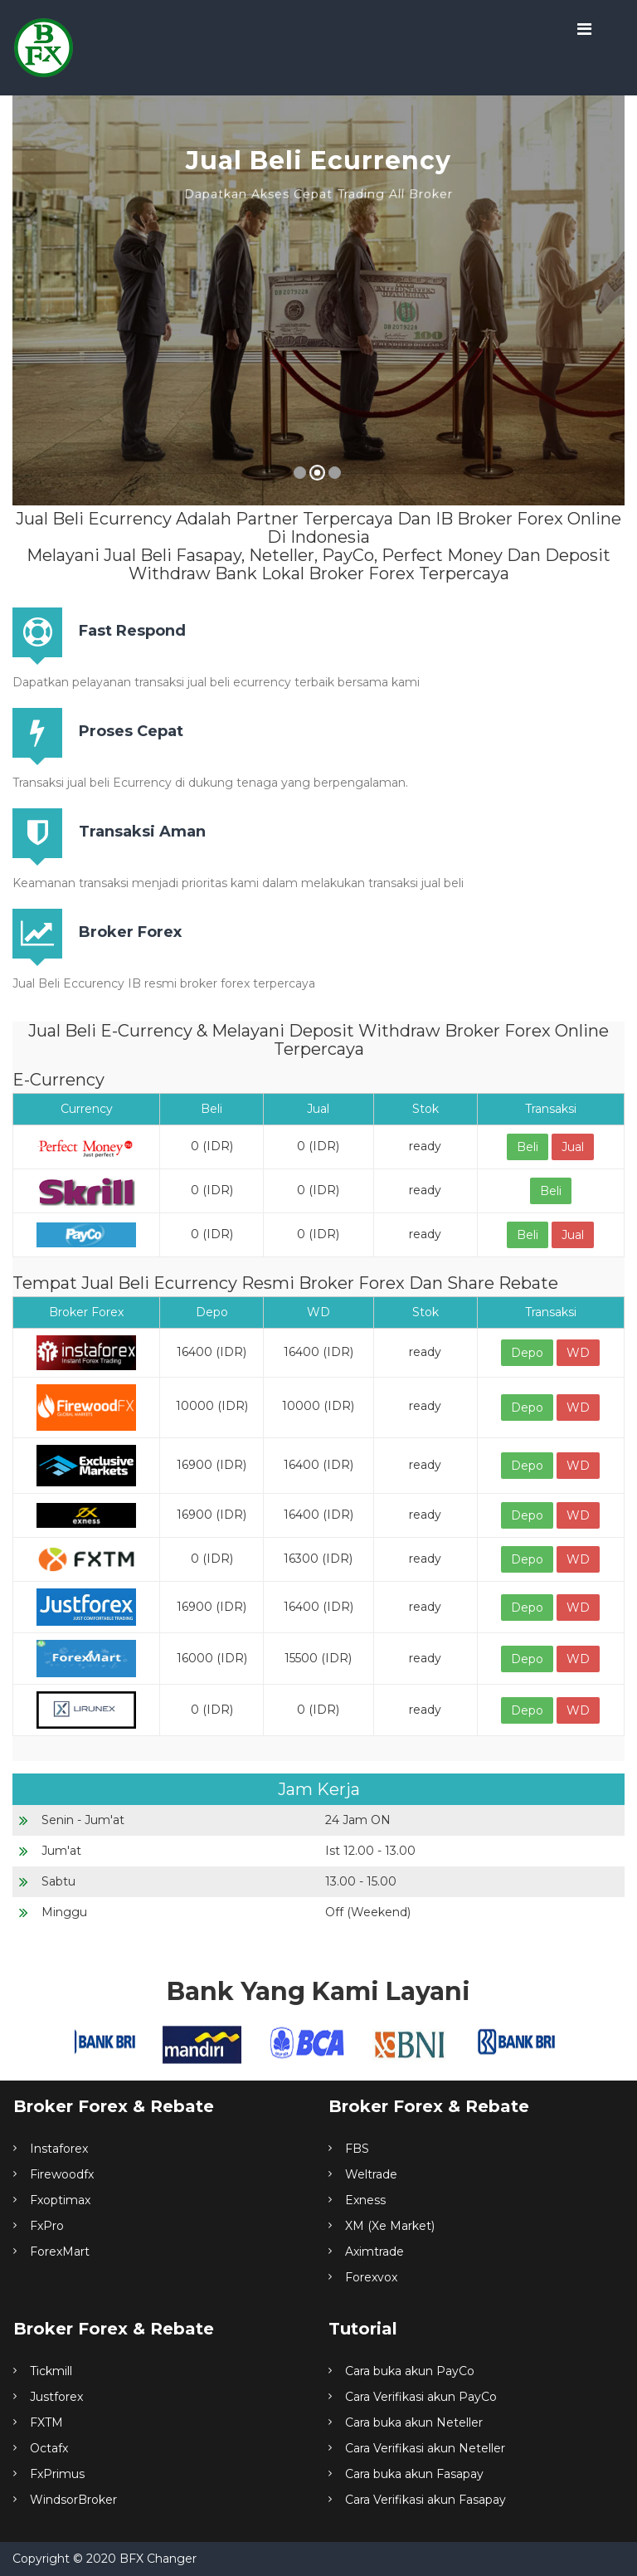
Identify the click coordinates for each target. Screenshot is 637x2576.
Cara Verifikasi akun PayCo (421, 2396)
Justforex (56, 2396)
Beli (527, 1146)
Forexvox (371, 2277)
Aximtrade (374, 2251)
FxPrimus (57, 2473)
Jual (573, 1146)
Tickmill (51, 2371)
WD (578, 1352)
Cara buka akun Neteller (414, 2422)
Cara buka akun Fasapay (414, 2473)
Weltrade (371, 2174)
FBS (357, 2148)
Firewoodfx (62, 2174)
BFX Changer (158, 2558)
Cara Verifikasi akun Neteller (425, 2448)
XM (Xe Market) (390, 2225)
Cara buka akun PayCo (409, 2371)
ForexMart (60, 2251)
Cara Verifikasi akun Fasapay (425, 2499)
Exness (365, 2200)
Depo (527, 1352)
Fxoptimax (60, 2200)
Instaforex (59, 2148)
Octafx (49, 2448)
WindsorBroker (73, 2499)
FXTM (46, 2422)
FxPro (47, 2225)
